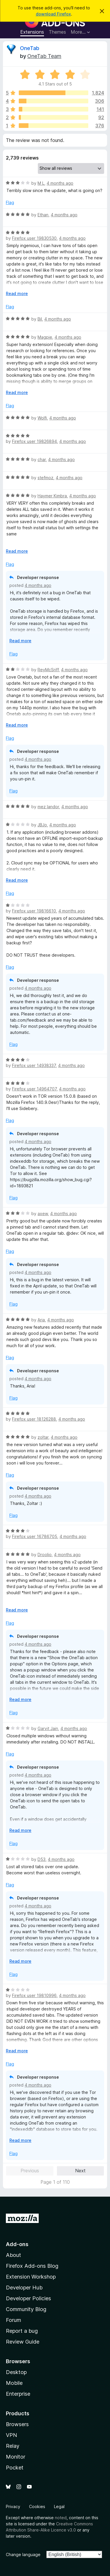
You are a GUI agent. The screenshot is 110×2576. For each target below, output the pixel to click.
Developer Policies (28, 2298)
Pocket (14, 2467)
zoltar (43, 1437)
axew (43, 1213)
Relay (12, 2446)
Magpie (45, 337)
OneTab (29, 48)
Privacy (13, 2506)
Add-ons (17, 2244)
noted (61, 2517)
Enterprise (18, 2394)
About (13, 2255)
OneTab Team (44, 56)
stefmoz (45, 477)
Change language (23, 2554)
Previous (30, 2171)
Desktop (16, 2372)
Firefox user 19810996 (34, 1995)
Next (80, 2171)
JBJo (42, 824)
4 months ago (60, 183)
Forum (13, 2320)
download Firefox (53, 13)
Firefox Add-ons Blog (32, 2266)
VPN (11, 2435)
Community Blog (26, 2309)
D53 (41, 1859)
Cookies (37, 2506)
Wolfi (42, 417)
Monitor (15, 2457)
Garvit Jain (48, 1728)
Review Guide (22, 2342)
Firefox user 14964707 (34, 1088)
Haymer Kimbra (52, 495)
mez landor (48, 806)
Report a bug (22, 2331)
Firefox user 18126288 (34, 1419)
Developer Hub (24, 2287)
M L (41, 183)
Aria (41, 1319)
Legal (59, 2506)
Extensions (32, 32)
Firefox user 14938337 (34, 1065)
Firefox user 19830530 (34, 238)
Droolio (45, 1554)
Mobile (14, 2383)
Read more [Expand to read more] (17, 293)
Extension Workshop (31, 2277)
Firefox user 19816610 (34, 910)
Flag (10, 202)
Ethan (43, 214)
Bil (40, 318)
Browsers (17, 2424)
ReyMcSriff (48, 669)
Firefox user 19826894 (34, 441)
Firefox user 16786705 (34, 1536)
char (42, 459)
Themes (57, 32)
